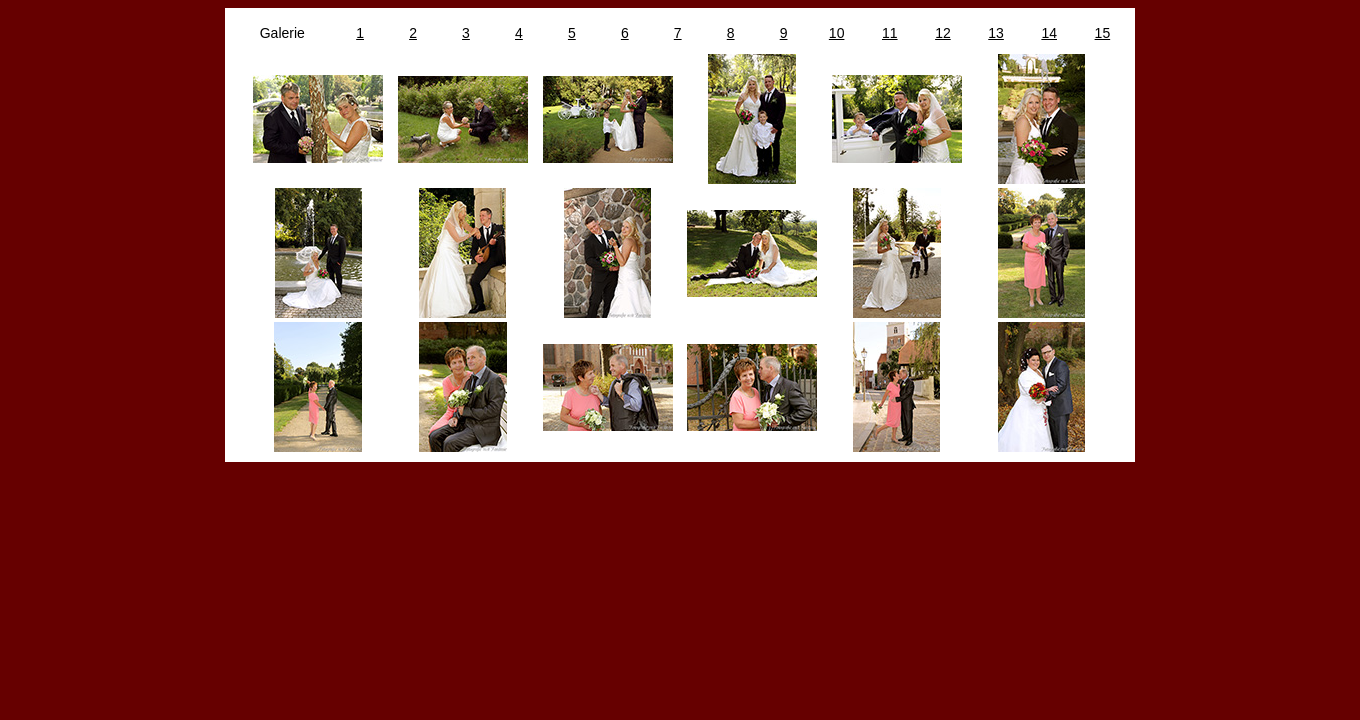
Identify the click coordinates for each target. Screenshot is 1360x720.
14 (1049, 33)
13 (996, 33)
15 (1103, 33)
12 (943, 33)
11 (890, 33)
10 (837, 33)
